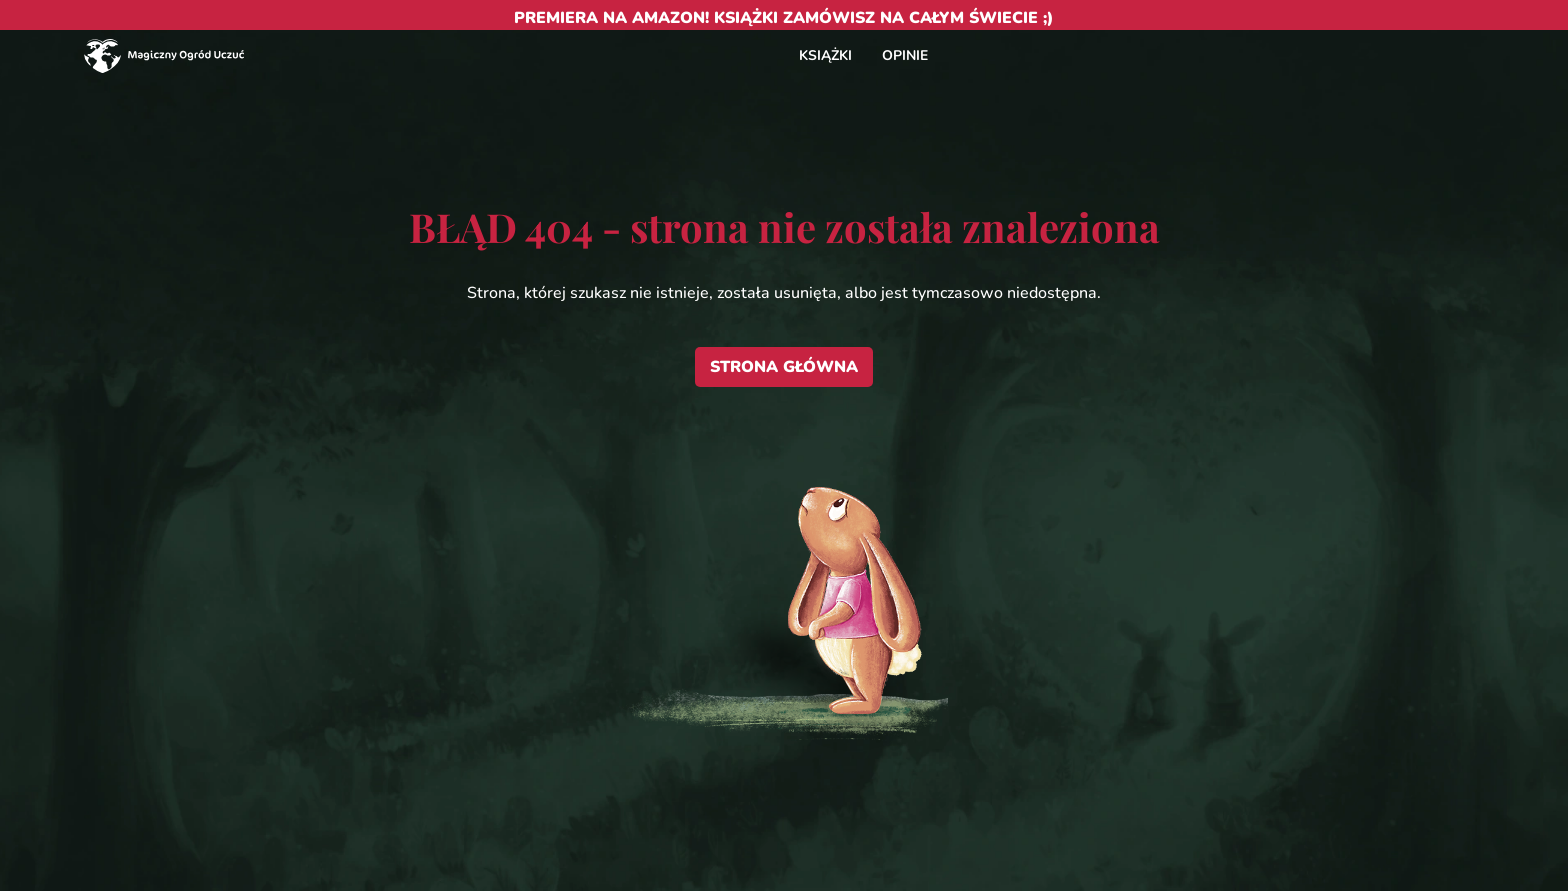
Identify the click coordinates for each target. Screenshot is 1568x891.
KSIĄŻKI (825, 55)
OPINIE (905, 55)
